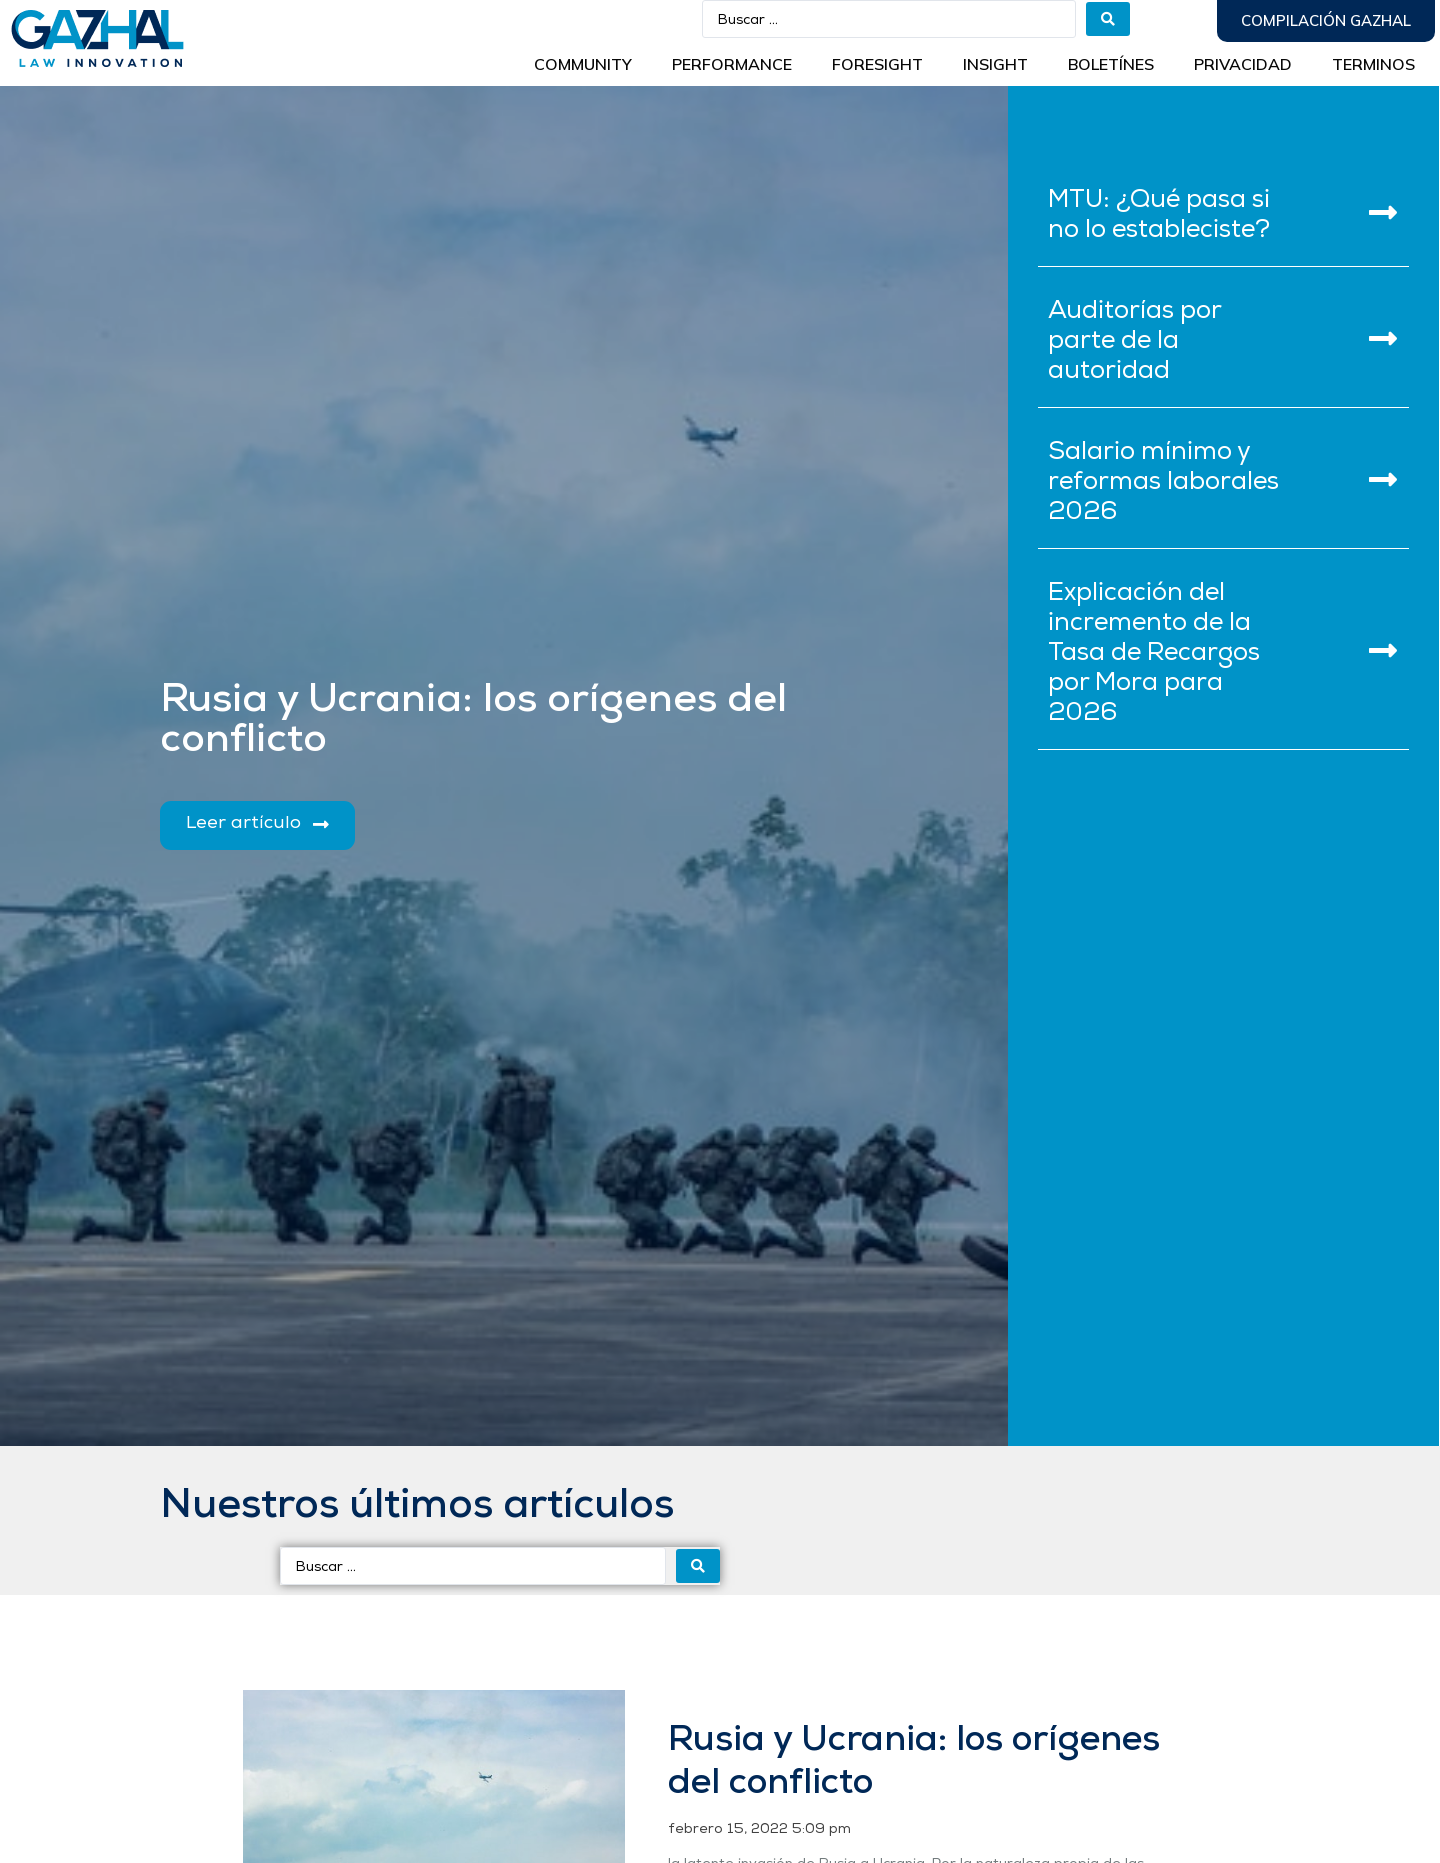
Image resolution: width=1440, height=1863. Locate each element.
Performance (732, 64)
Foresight (877, 64)
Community (583, 64)
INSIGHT (995, 64)
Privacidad (1243, 64)
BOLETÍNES (1111, 64)
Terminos (1373, 64)
